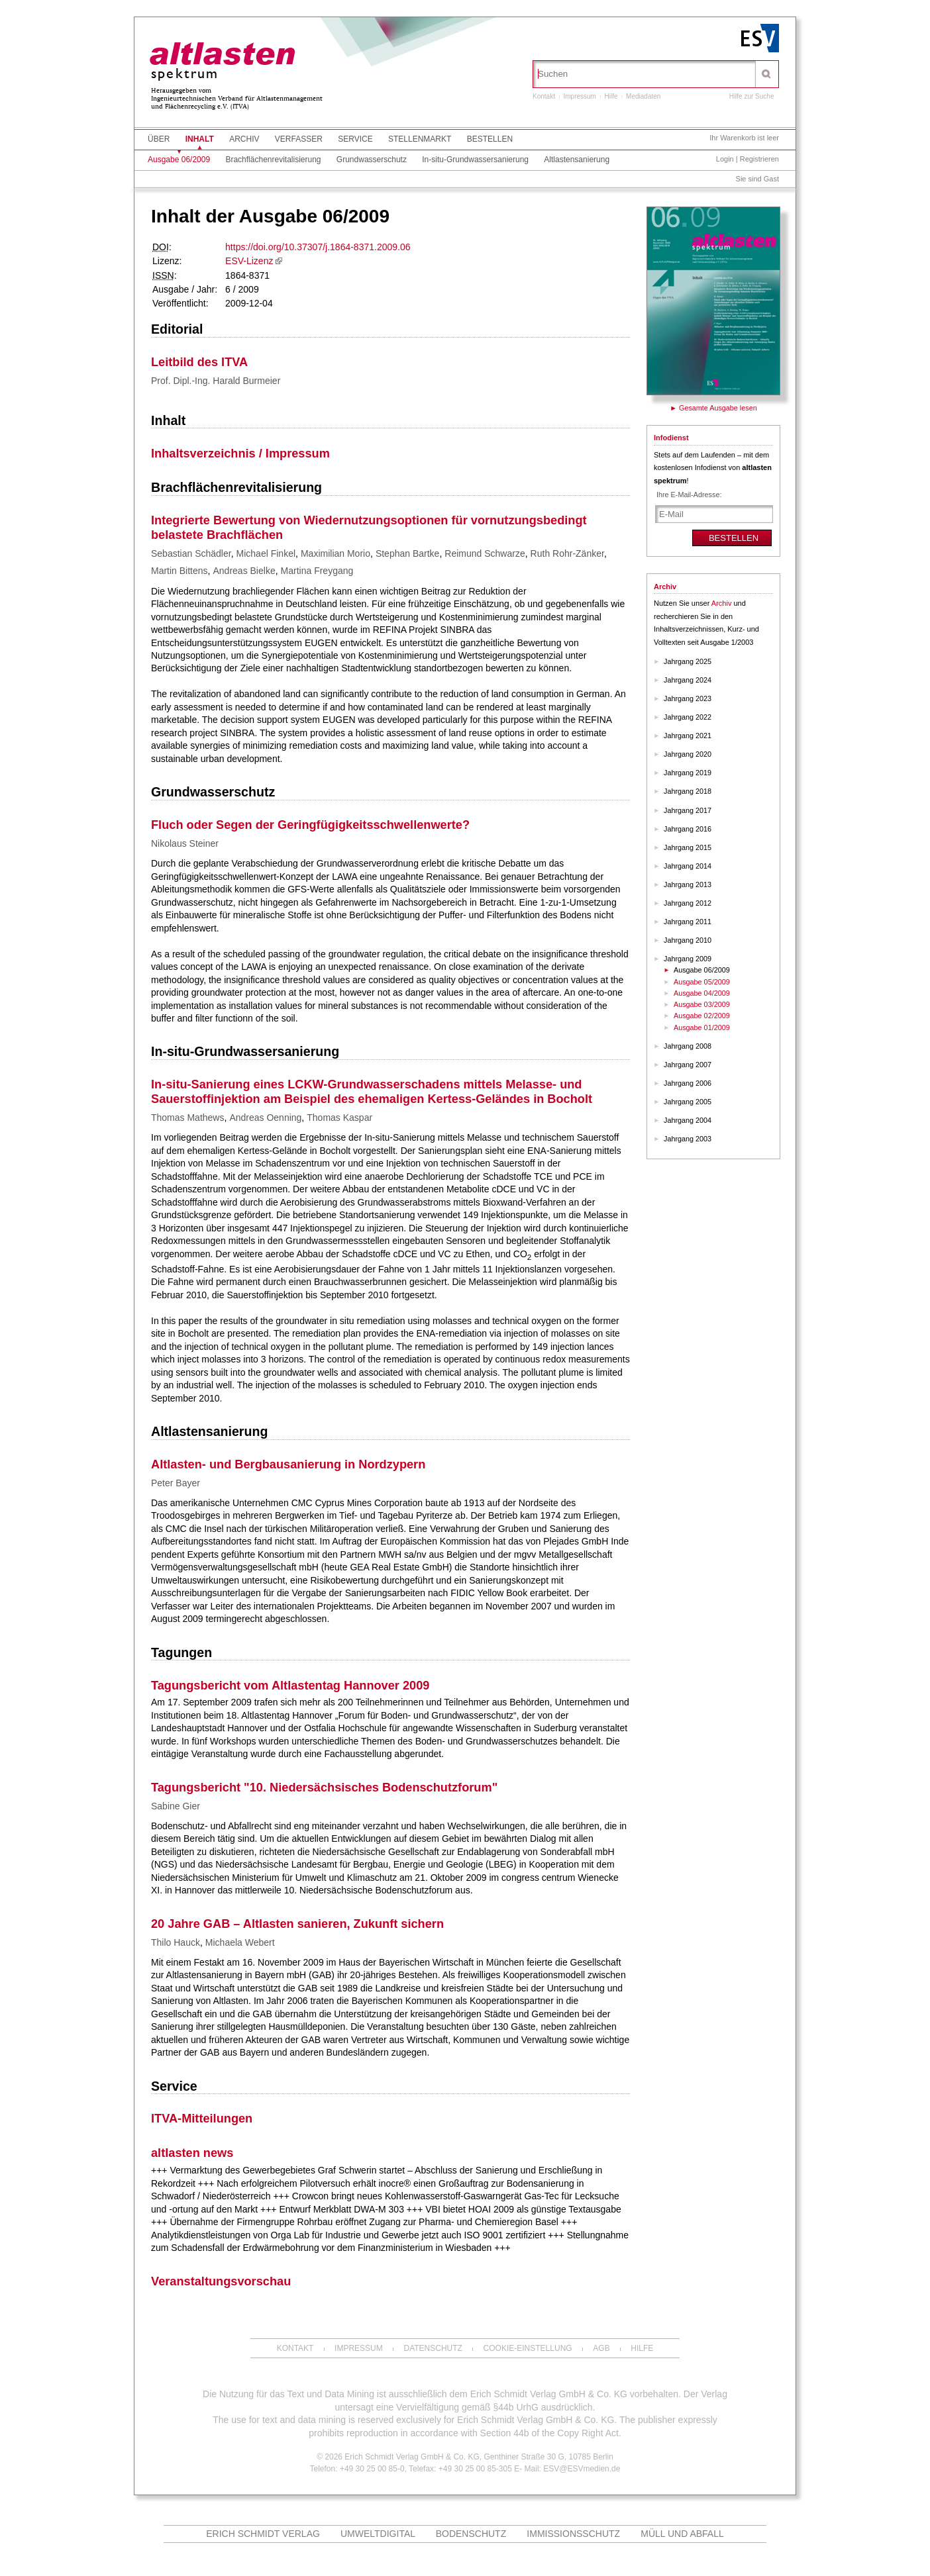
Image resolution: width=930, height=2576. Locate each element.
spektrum (185, 74)
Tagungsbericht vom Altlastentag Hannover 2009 (290, 1685)
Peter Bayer (175, 1483)
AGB (601, 2348)
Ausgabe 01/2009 (702, 1027)
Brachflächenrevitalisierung (273, 159)
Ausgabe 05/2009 (702, 982)
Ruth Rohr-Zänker (567, 553)
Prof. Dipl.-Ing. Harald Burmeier (215, 380)
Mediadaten (643, 96)
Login (725, 159)
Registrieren (759, 159)
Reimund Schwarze (484, 553)
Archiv (244, 139)
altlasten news (192, 2153)
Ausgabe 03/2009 (702, 1004)
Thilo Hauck (175, 1942)
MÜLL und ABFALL (682, 2533)
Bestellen (490, 139)
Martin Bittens (179, 570)
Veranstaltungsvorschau (221, 2281)
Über (159, 139)
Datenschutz (432, 2348)
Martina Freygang (317, 570)
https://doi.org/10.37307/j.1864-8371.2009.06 (317, 247)
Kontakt (544, 96)
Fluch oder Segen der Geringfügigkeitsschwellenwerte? (310, 825)
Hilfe (611, 96)
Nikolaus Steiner (185, 843)
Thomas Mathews (187, 1117)
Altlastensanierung (576, 159)
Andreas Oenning (265, 1117)
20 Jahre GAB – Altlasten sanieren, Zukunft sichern (297, 1924)
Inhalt (199, 139)
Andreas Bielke (244, 570)
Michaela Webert (240, 1942)
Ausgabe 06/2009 (179, 159)
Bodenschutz (471, 2533)
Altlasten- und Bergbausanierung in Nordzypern (288, 1464)
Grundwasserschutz (371, 159)
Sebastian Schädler (191, 553)
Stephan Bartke (408, 553)
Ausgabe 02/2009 (702, 1016)
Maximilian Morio (335, 553)
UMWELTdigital (377, 2533)
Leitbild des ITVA (199, 362)
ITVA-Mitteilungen (201, 2118)
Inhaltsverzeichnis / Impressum (240, 453)
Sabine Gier (175, 1806)
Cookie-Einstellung (528, 2348)
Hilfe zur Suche (751, 96)
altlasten (221, 55)
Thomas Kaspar (339, 1117)
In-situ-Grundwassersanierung (475, 159)
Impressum (579, 96)
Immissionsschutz (573, 2533)
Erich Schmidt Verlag (263, 2533)
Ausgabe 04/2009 (702, 993)
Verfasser (299, 139)
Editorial (177, 329)
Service (355, 139)
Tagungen (181, 1652)
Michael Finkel (265, 553)
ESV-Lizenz (249, 261)
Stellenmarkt (419, 139)
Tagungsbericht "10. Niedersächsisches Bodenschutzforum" (324, 1787)
